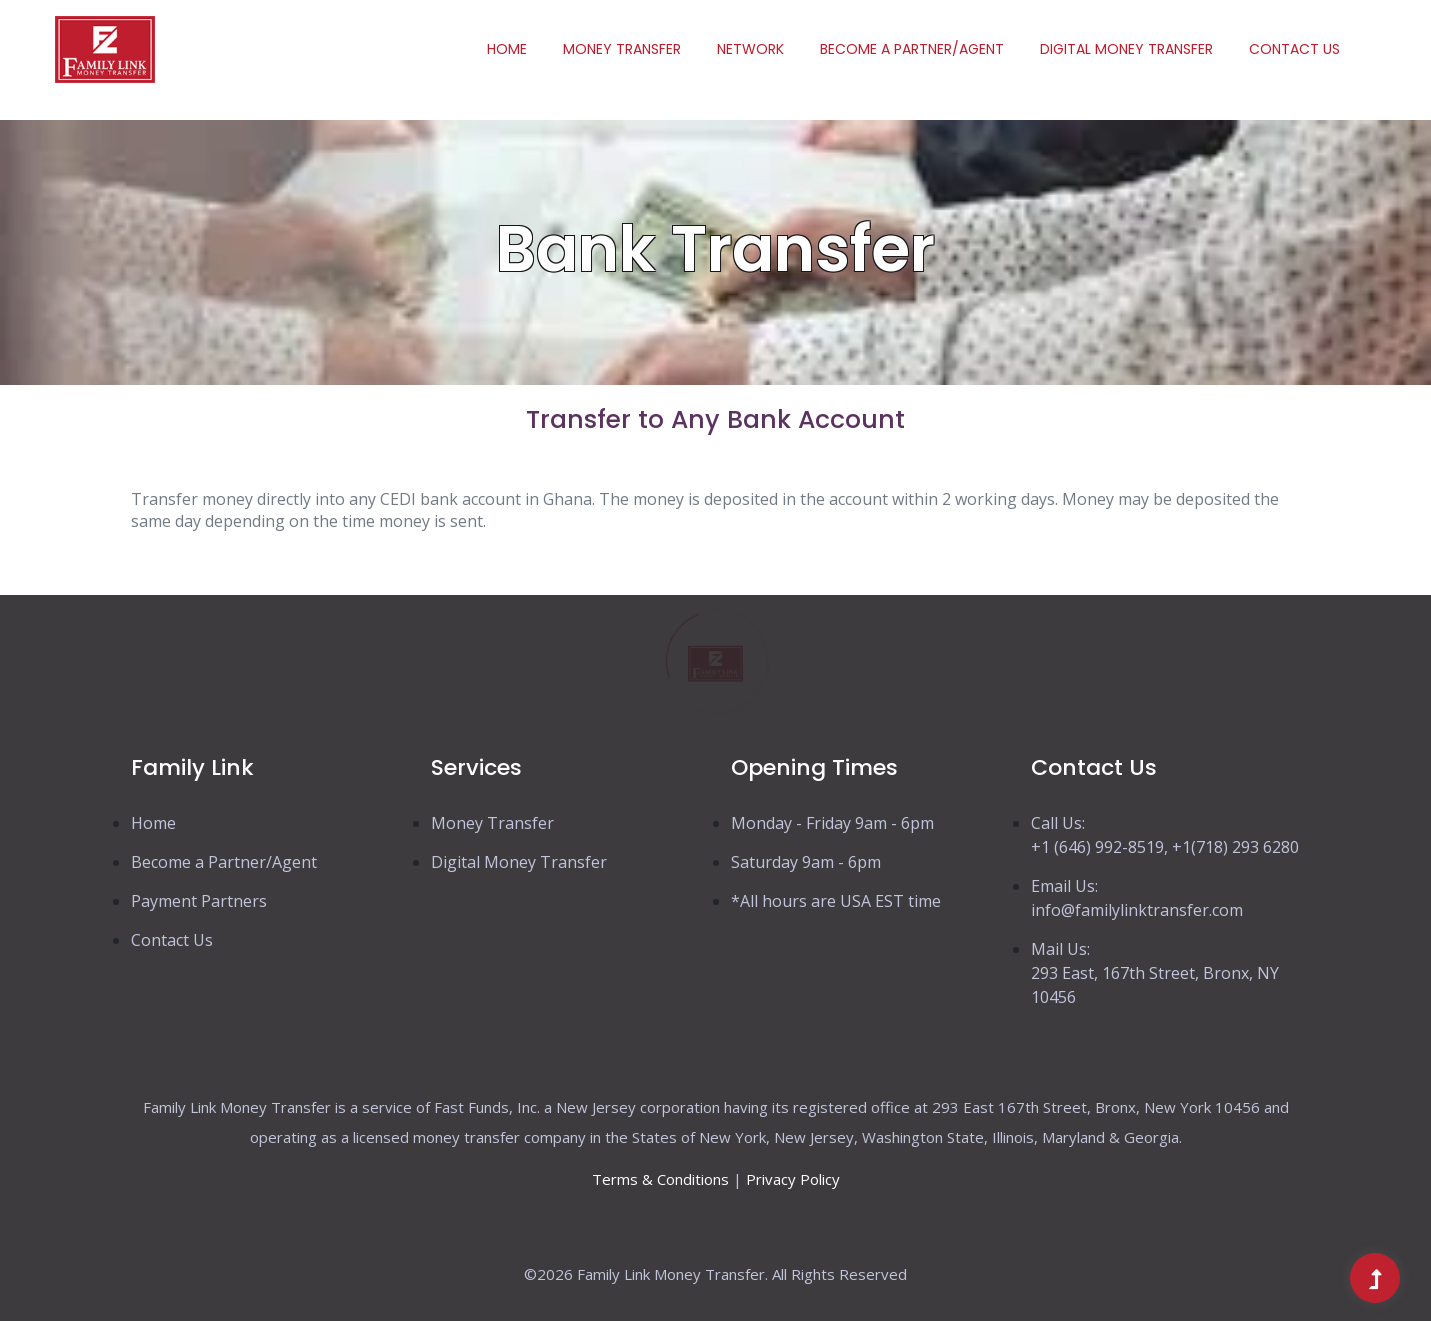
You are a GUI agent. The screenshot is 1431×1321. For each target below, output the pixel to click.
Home (507, 49)
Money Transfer (622, 49)
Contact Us (1294, 49)
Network (750, 49)
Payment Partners (199, 901)
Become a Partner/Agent (912, 49)
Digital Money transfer (1126, 49)
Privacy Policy (793, 1179)
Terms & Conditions (660, 1179)
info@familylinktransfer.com (1137, 910)
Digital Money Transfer (519, 862)
